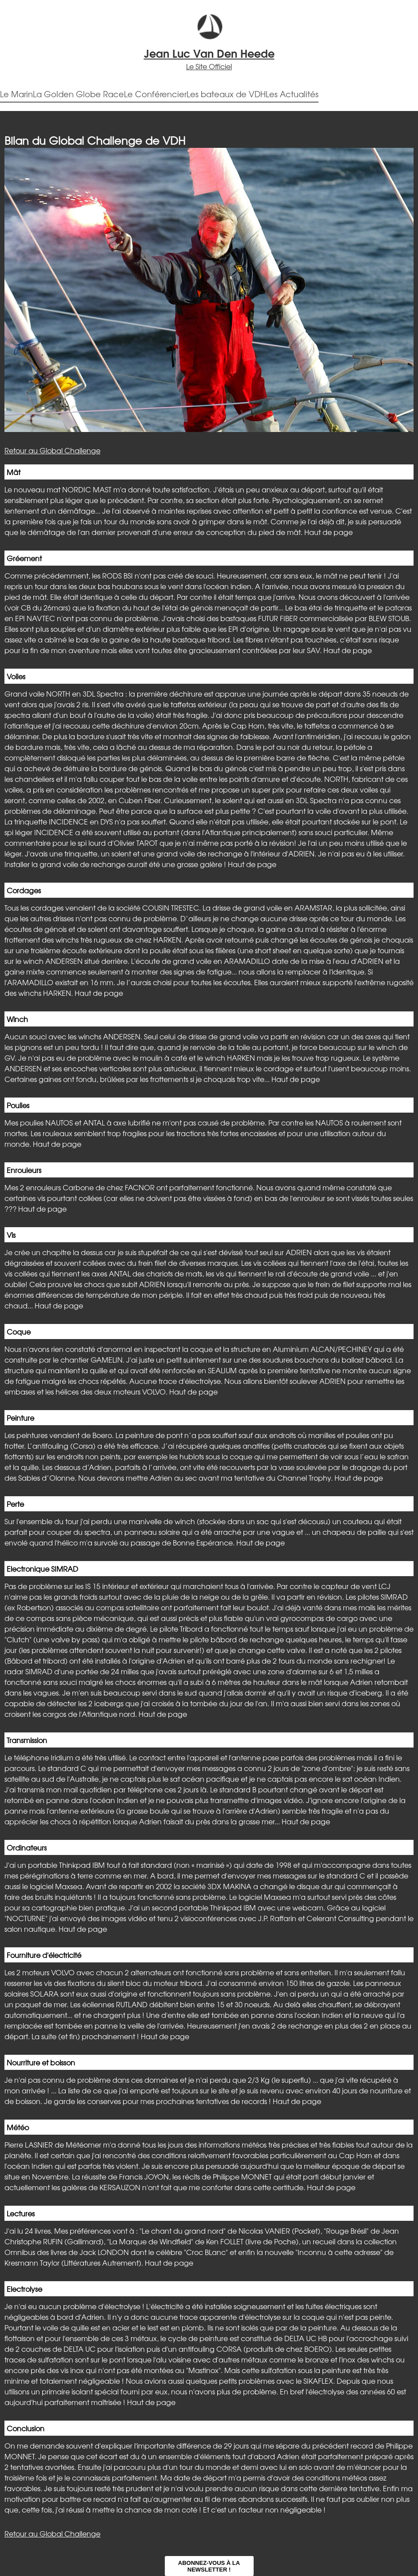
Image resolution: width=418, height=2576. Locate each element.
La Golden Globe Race (78, 93)
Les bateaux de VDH (226, 93)
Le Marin (16, 93)
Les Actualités (292, 93)
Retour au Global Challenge (52, 450)
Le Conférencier (155, 93)
